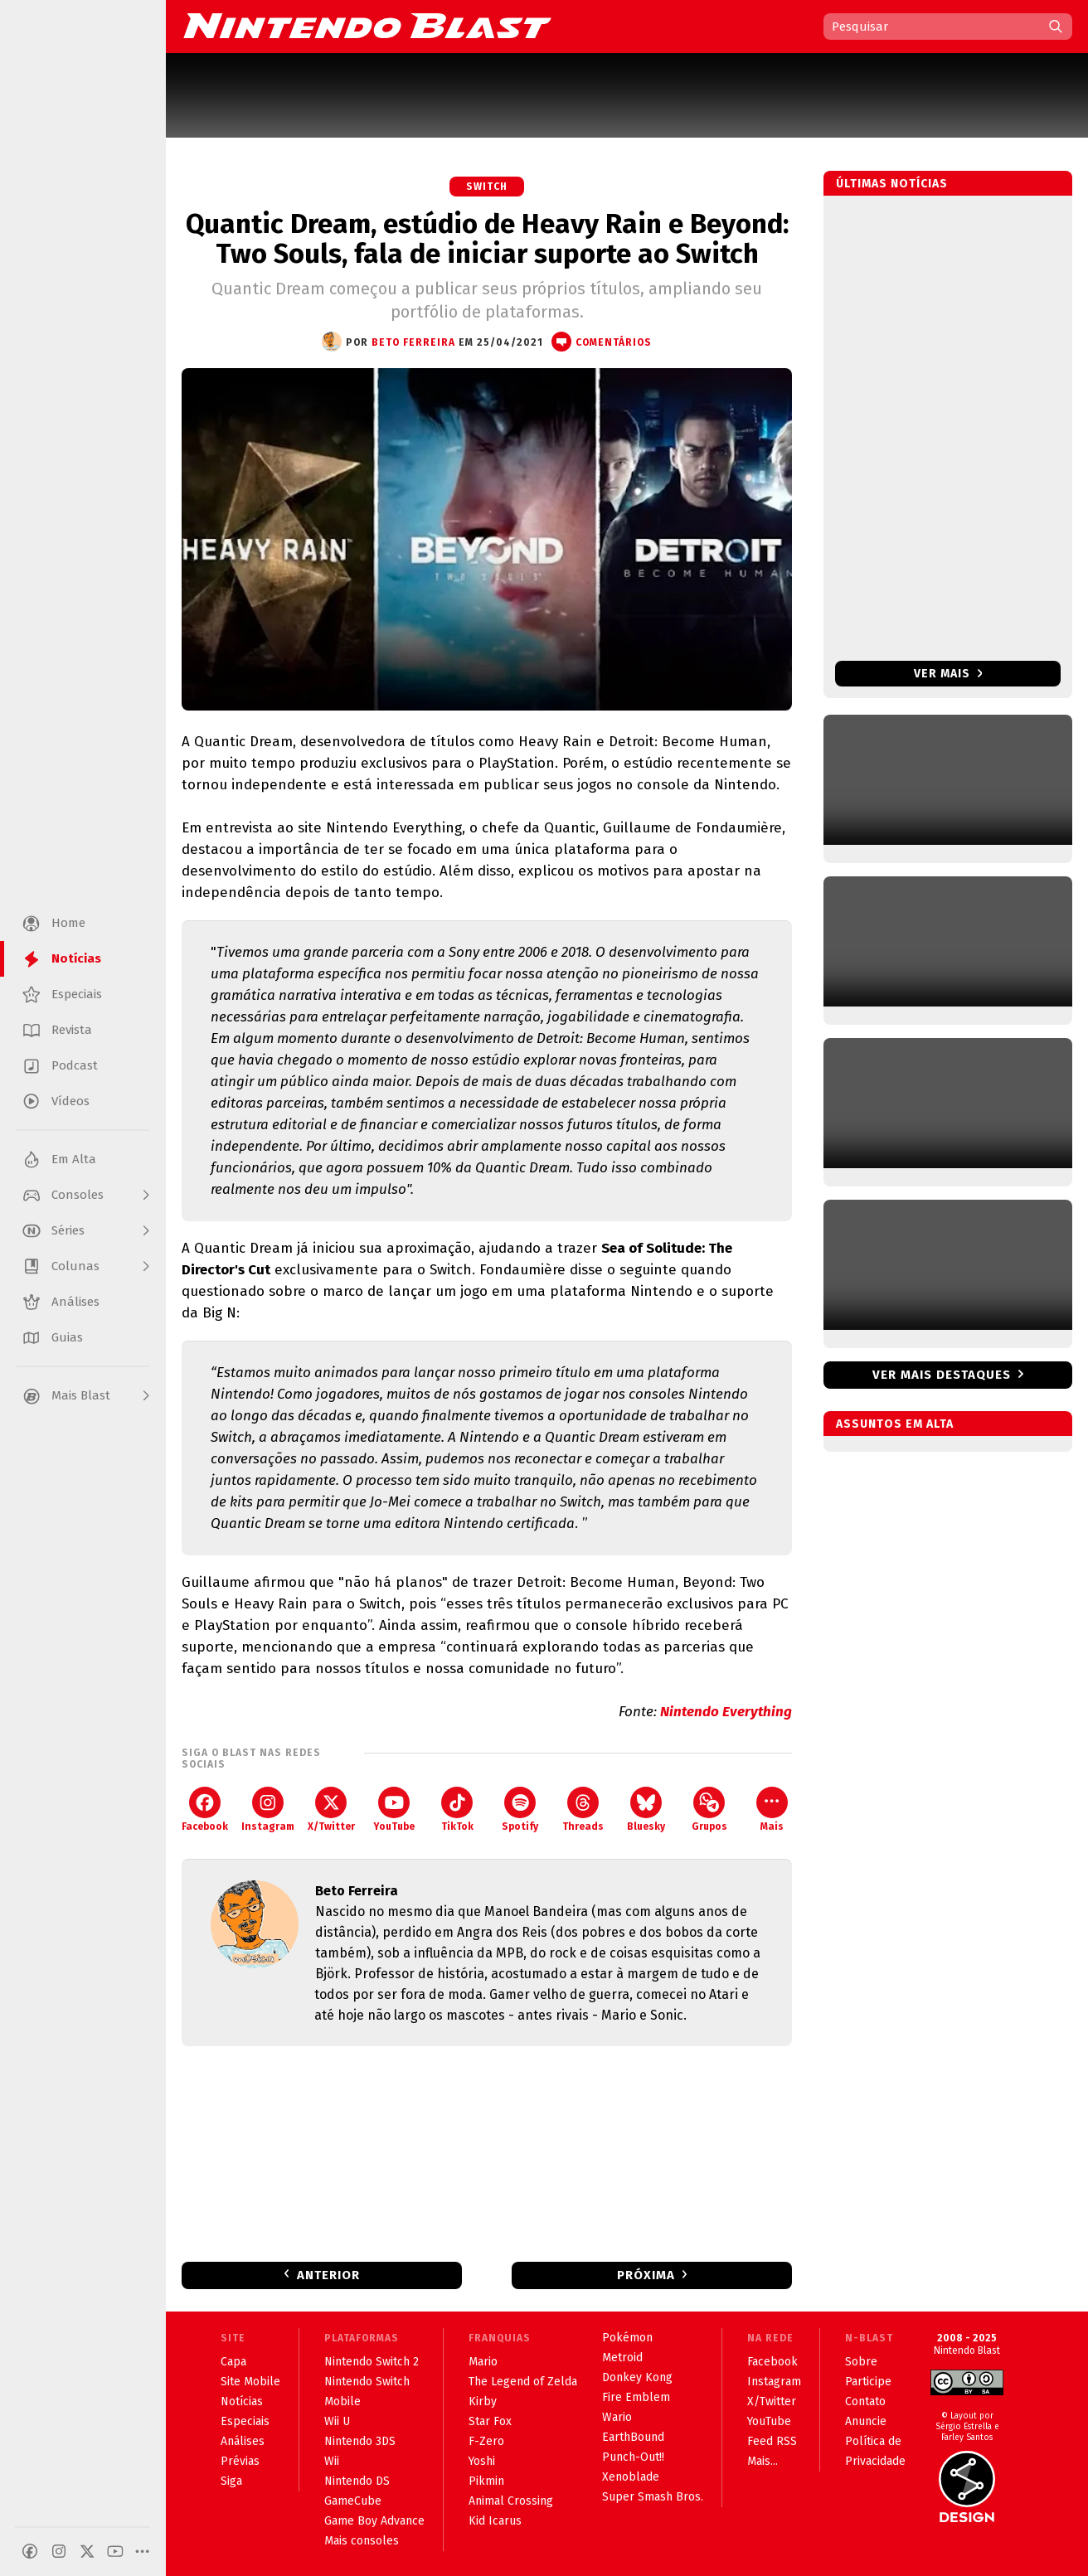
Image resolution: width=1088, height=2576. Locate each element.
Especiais (245, 2421)
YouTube (394, 1809)
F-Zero (486, 2441)
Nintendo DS (357, 2481)
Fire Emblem (636, 2397)
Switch (487, 186)
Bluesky (646, 1809)
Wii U (337, 2421)
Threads (583, 1809)
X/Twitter (331, 1809)
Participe (868, 2382)
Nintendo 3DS (360, 2441)
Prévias (240, 2461)
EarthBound (633, 2437)
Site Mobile (250, 2382)
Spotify (520, 1809)
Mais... (762, 2461)
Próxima (646, 2275)
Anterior (328, 2275)
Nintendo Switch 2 (371, 2362)
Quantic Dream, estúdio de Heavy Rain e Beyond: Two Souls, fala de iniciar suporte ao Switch (487, 239)
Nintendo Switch (367, 2382)
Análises (243, 2441)
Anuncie (865, 2421)
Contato (865, 2401)
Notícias (242, 2401)
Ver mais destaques (941, 1374)
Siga (231, 2481)
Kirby (483, 2401)
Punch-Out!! (633, 2457)
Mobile (342, 2401)
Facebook (205, 1809)
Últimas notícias (892, 184)
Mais (772, 1809)
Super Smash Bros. (652, 2497)
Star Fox (490, 2421)
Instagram (267, 1809)
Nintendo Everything (726, 1711)
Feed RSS (772, 2441)
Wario (617, 2417)
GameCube (352, 2501)
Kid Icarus (495, 2521)
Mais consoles (361, 2541)
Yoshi (482, 2461)
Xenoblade (630, 2477)
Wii (331, 2461)
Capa (233, 2362)
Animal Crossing (511, 2501)
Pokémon (627, 2338)
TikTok (457, 1809)
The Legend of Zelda (523, 2382)
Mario (483, 2362)
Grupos (709, 1809)
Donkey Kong (637, 2377)
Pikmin (486, 2481)
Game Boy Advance (374, 2521)
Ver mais (948, 674)
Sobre (861, 2362)
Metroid (622, 2357)
